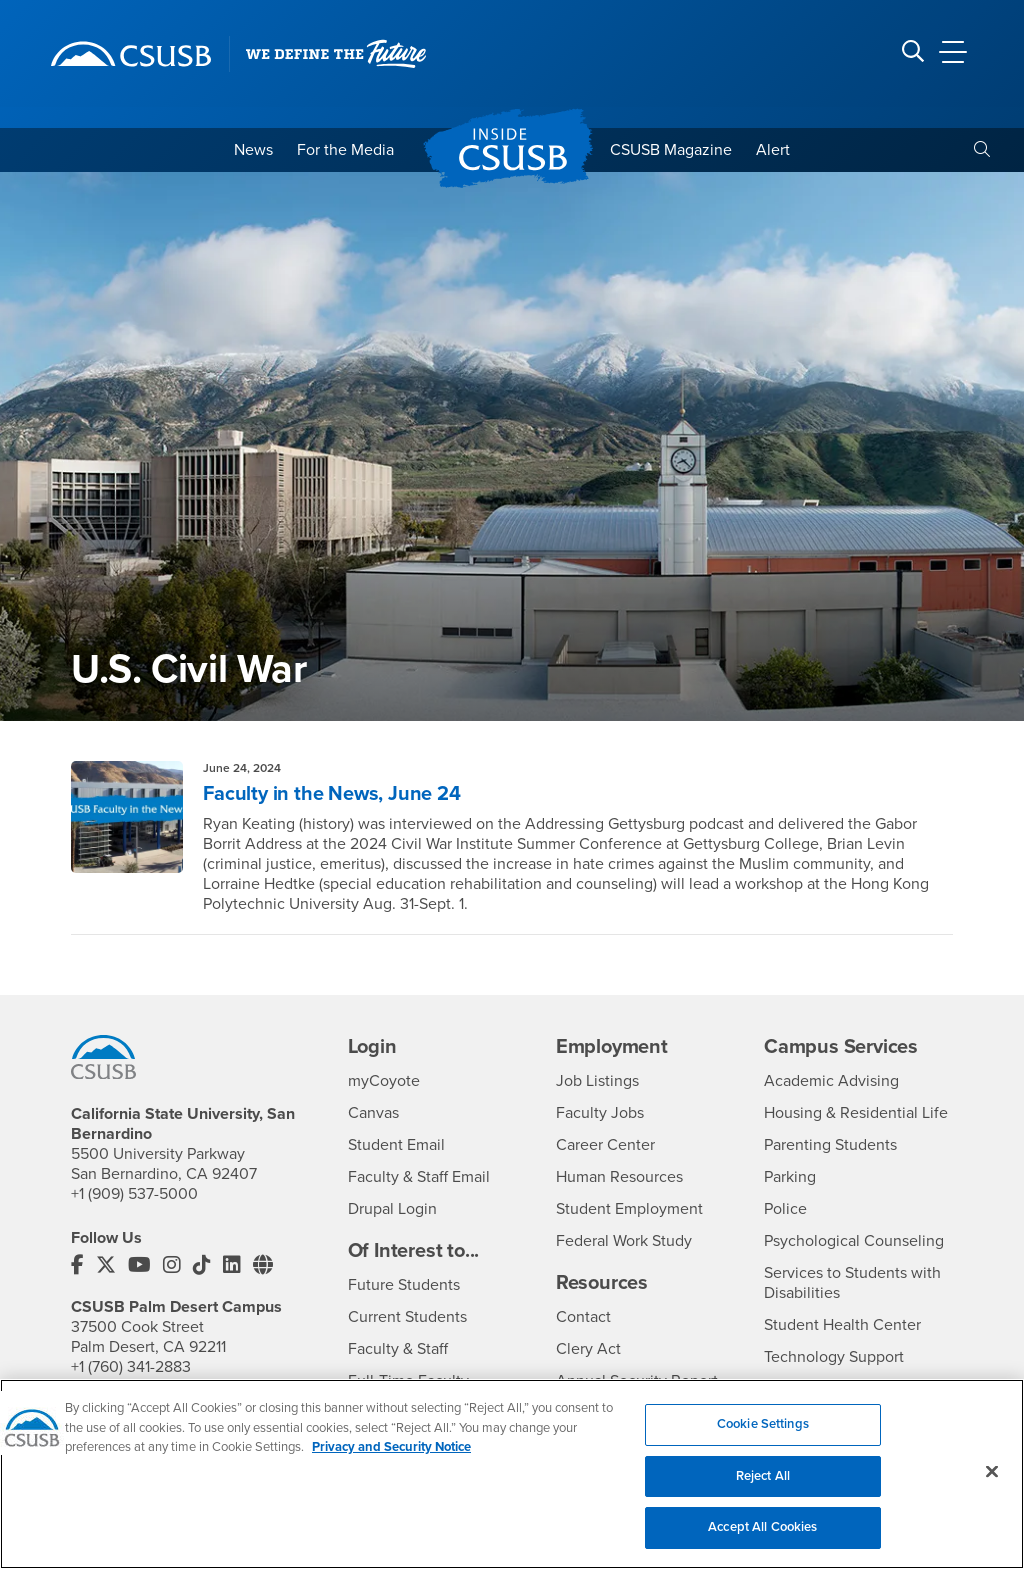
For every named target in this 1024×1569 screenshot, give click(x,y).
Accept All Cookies (762, 1538)
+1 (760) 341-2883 (131, 1367)
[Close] (992, 1482)
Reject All (763, 1486)
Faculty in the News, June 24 (331, 794)
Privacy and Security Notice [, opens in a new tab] (391, 1458)
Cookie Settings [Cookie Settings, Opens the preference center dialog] (763, 1435)
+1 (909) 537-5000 (134, 1194)
